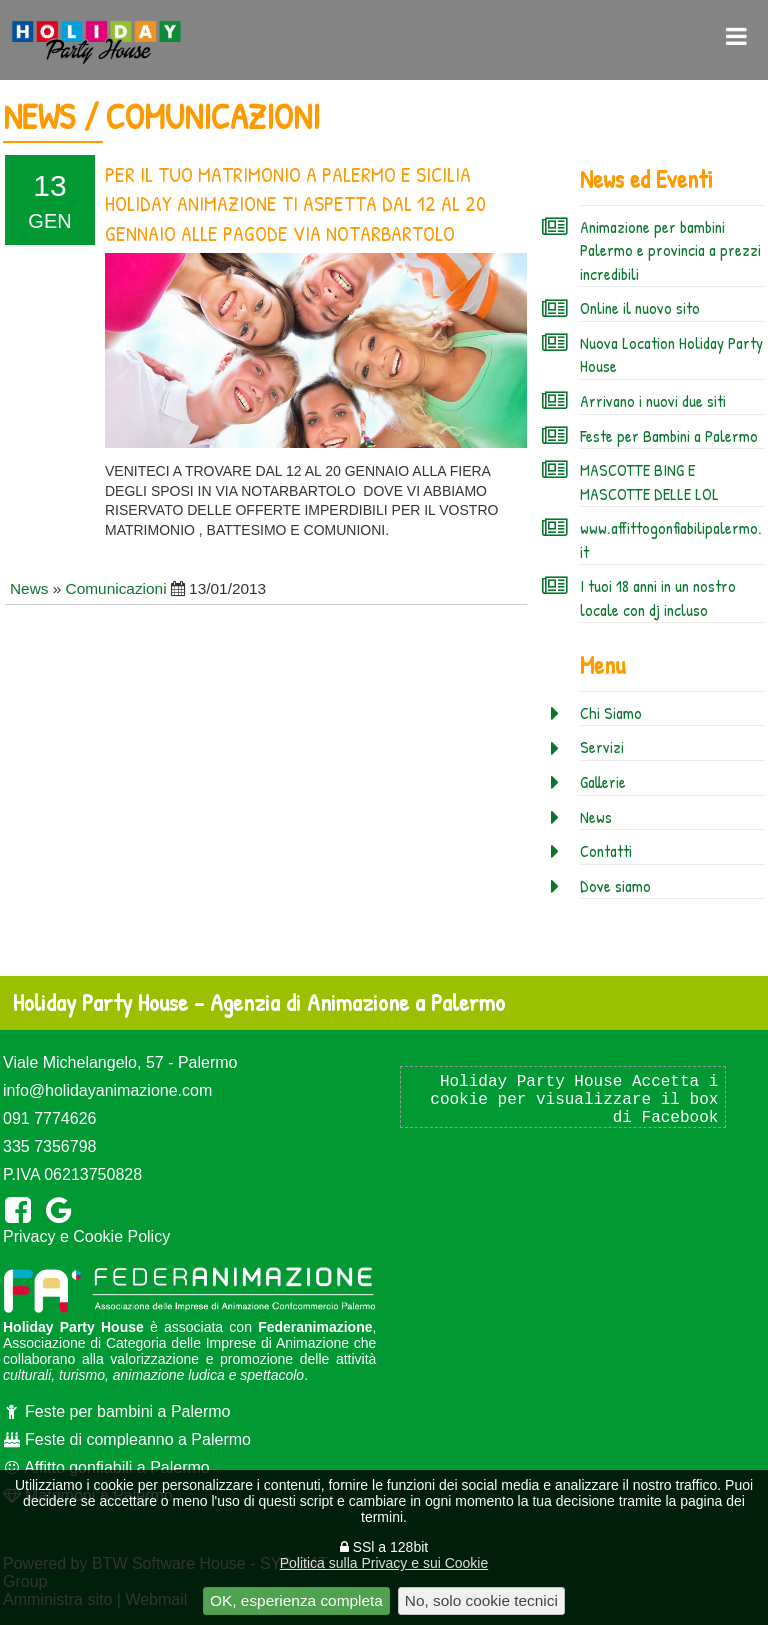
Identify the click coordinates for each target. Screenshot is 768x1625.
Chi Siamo (611, 713)
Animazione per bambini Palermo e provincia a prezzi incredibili (670, 250)
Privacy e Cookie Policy (86, 1236)
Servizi (602, 747)
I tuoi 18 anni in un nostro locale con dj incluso (658, 598)
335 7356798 (49, 1146)
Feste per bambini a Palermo (116, 1411)
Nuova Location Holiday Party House (671, 355)
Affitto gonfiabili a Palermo (106, 1467)
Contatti (606, 851)
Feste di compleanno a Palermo (127, 1439)
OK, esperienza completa (296, 1600)
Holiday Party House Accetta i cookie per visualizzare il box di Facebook (574, 1100)
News (29, 588)
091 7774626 (49, 1118)
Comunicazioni (116, 588)
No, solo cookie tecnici (481, 1600)
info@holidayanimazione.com (107, 1090)
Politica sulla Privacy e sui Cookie (384, 1563)
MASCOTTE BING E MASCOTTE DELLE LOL (649, 482)
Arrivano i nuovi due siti (653, 401)
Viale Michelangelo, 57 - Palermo (120, 1062)
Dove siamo (615, 886)
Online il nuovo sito (640, 308)
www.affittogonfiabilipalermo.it (671, 540)
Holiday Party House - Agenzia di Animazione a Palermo (259, 1002)
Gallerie (603, 782)
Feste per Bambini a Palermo (669, 436)
